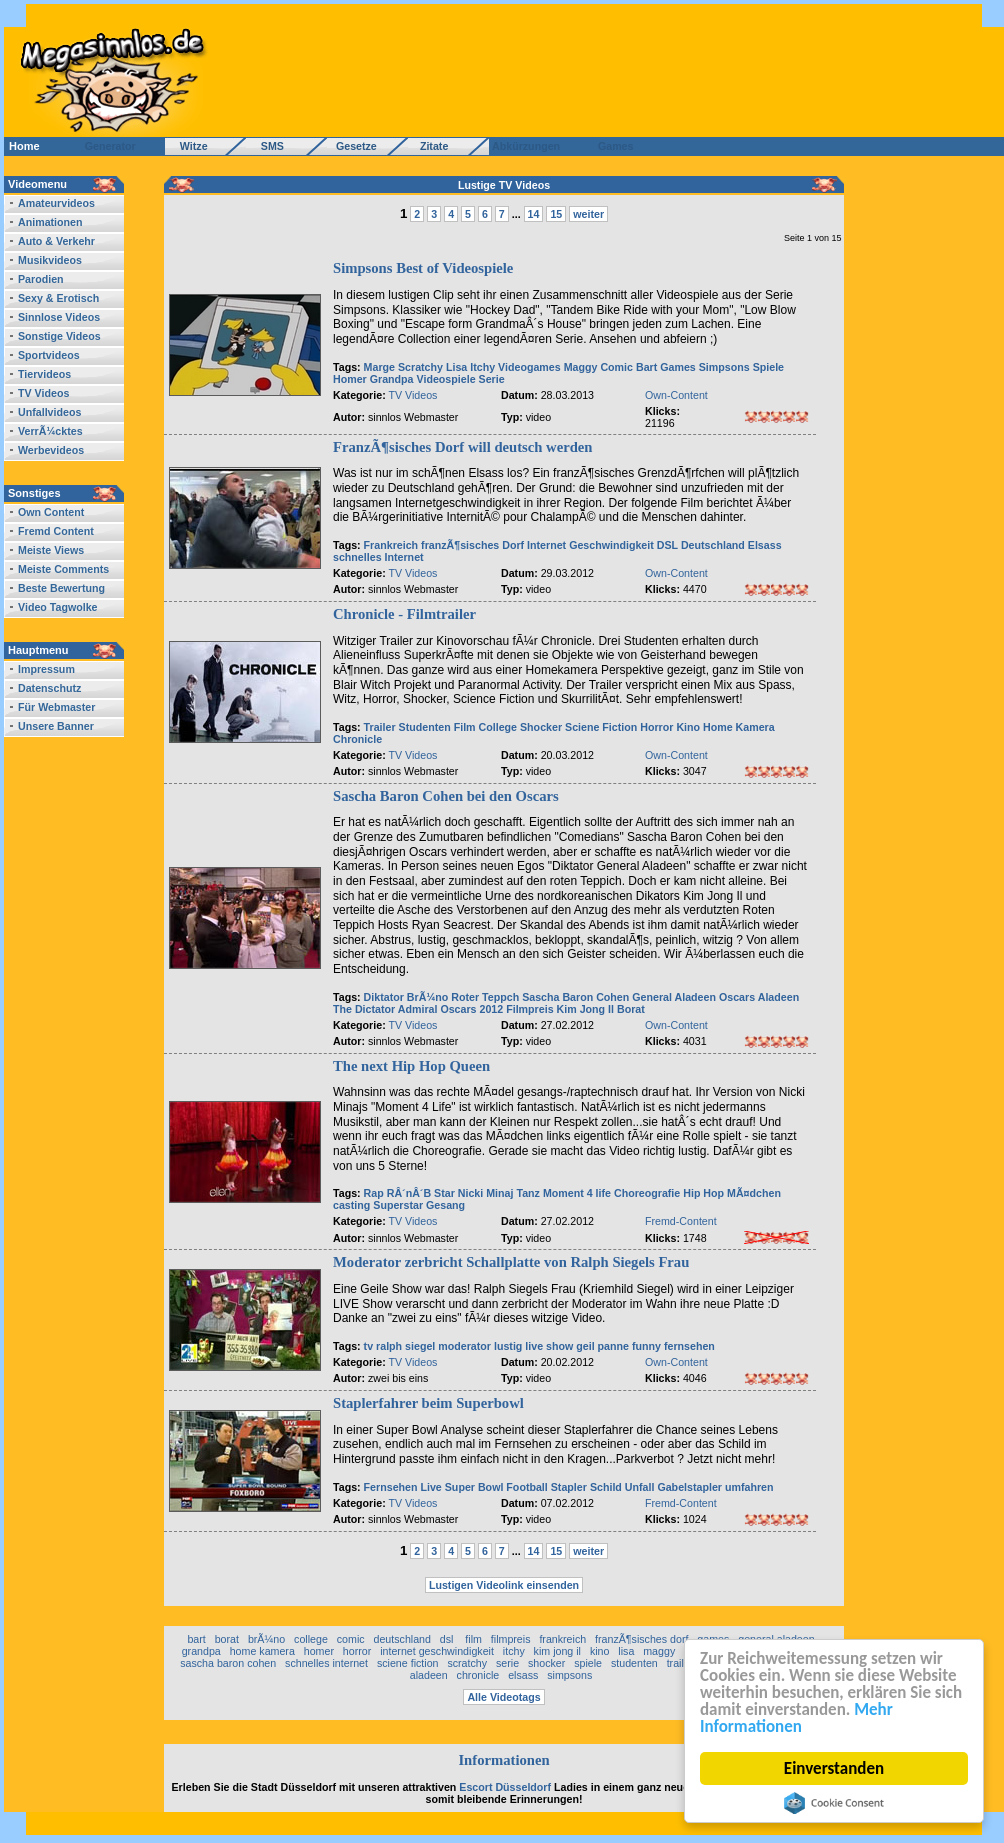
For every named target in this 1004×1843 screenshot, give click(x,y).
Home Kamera (739, 727)
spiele (588, 1663)
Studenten (425, 727)
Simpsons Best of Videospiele (423, 268)
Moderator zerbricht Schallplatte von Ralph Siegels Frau (511, 1262)
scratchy (467, 1663)
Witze (188, 146)
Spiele (768, 367)
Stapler (569, 1487)
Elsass (765, 545)
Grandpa (392, 379)
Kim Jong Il (585, 1009)
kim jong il (557, 1651)
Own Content (51, 512)
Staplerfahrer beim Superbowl (428, 1403)
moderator (464, 1346)
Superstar (398, 1205)
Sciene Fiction (601, 727)
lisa (626, 1651)
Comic (616, 367)
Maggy (581, 367)
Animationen (50, 222)
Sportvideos (49, 355)
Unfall (640, 1487)
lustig (508, 1346)
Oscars (737, 997)
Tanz (527, 1193)
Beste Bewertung (61, 588)
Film (465, 727)
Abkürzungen (526, 146)
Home (24, 146)
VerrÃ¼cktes (50, 431)
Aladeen (778, 997)
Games (612, 146)
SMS (266, 146)
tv (368, 1346)
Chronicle (357, 739)
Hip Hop (703, 1193)
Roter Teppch (485, 997)
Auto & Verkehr (56, 241)
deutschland (401, 1639)
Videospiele (446, 379)
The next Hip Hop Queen (411, 1066)
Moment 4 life (577, 1193)
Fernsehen (391, 1487)
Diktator (384, 997)
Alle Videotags (503, 1697)
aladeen (429, 1675)
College (498, 727)
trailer (680, 1663)
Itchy (482, 367)
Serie (492, 379)
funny (646, 1346)
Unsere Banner (56, 726)
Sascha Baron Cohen (575, 997)
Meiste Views (51, 550)
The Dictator (364, 1009)
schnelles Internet (378, 557)
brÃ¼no (266, 1639)
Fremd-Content (681, 1221)
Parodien (41, 279)
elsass (523, 1675)
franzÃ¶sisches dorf (641, 1639)
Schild (606, 1487)
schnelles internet (326, 1663)
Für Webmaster (56, 707)
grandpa (201, 1651)
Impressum (46, 669)
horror (357, 1651)
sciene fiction (408, 1663)
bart (196, 1639)
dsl (448, 1639)
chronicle (478, 1675)
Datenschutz (49, 688)
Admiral (418, 1009)
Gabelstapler (689, 1487)
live (534, 1346)
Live (430, 1487)
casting (351, 1205)
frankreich (562, 1639)
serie (507, 1663)
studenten (634, 1663)
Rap (374, 1193)
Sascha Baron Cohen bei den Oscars (446, 796)
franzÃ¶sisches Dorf (472, 545)
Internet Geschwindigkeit (590, 545)
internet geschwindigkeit (437, 1651)
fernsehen (689, 1346)
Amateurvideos (56, 203)
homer (319, 1651)
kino (600, 1651)
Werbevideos (51, 450)
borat (227, 1639)
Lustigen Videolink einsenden (504, 1585)
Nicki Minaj (486, 1193)
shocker (546, 1663)
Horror (656, 727)
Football (526, 1487)
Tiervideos (44, 374)
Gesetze (353, 146)
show (559, 1346)
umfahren (749, 1487)
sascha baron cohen (228, 1663)
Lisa (456, 367)
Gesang (445, 1205)
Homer (350, 379)
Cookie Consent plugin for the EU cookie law (834, 1803)
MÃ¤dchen (754, 1193)
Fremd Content (56, 531)
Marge (379, 367)
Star (444, 1193)
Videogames (529, 367)
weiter (588, 214)
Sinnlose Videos (59, 317)
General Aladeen (674, 997)
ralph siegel (405, 1346)
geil (585, 1346)
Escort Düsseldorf (505, 1787)
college (311, 1639)
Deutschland (713, 545)
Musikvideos (50, 260)
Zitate (429, 146)
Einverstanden (834, 1768)
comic (351, 1639)
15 (556, 214)
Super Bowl (474, 1487)
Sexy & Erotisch (58, 298)
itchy (514, 1651)
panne (613, 1346)
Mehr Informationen (796, 1718)
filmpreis (511, 1639)
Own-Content (676, 395)
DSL (669, 545)
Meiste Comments (63, 569)
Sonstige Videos (59, 336)
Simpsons (724, 367)
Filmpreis (529, 1009)
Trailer (380, 727)
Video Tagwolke (58, 607)
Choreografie (647, 1193)
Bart (646, 367)
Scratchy (420, 367)
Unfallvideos (49, 412)
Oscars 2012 (471, 1009)
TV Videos (43, 393)
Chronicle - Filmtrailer (404, 614)
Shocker (541, 727)
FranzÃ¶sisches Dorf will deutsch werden (463, 447)
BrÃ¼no (427, 997)
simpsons (569, 1675)
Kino (688, 727)
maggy (659, 1651)
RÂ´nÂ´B (409, 1193)
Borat (631, 1009)
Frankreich (391, 545)
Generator (101, 146)
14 (534, 214)
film (473, 1639)
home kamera (262, 1651)
